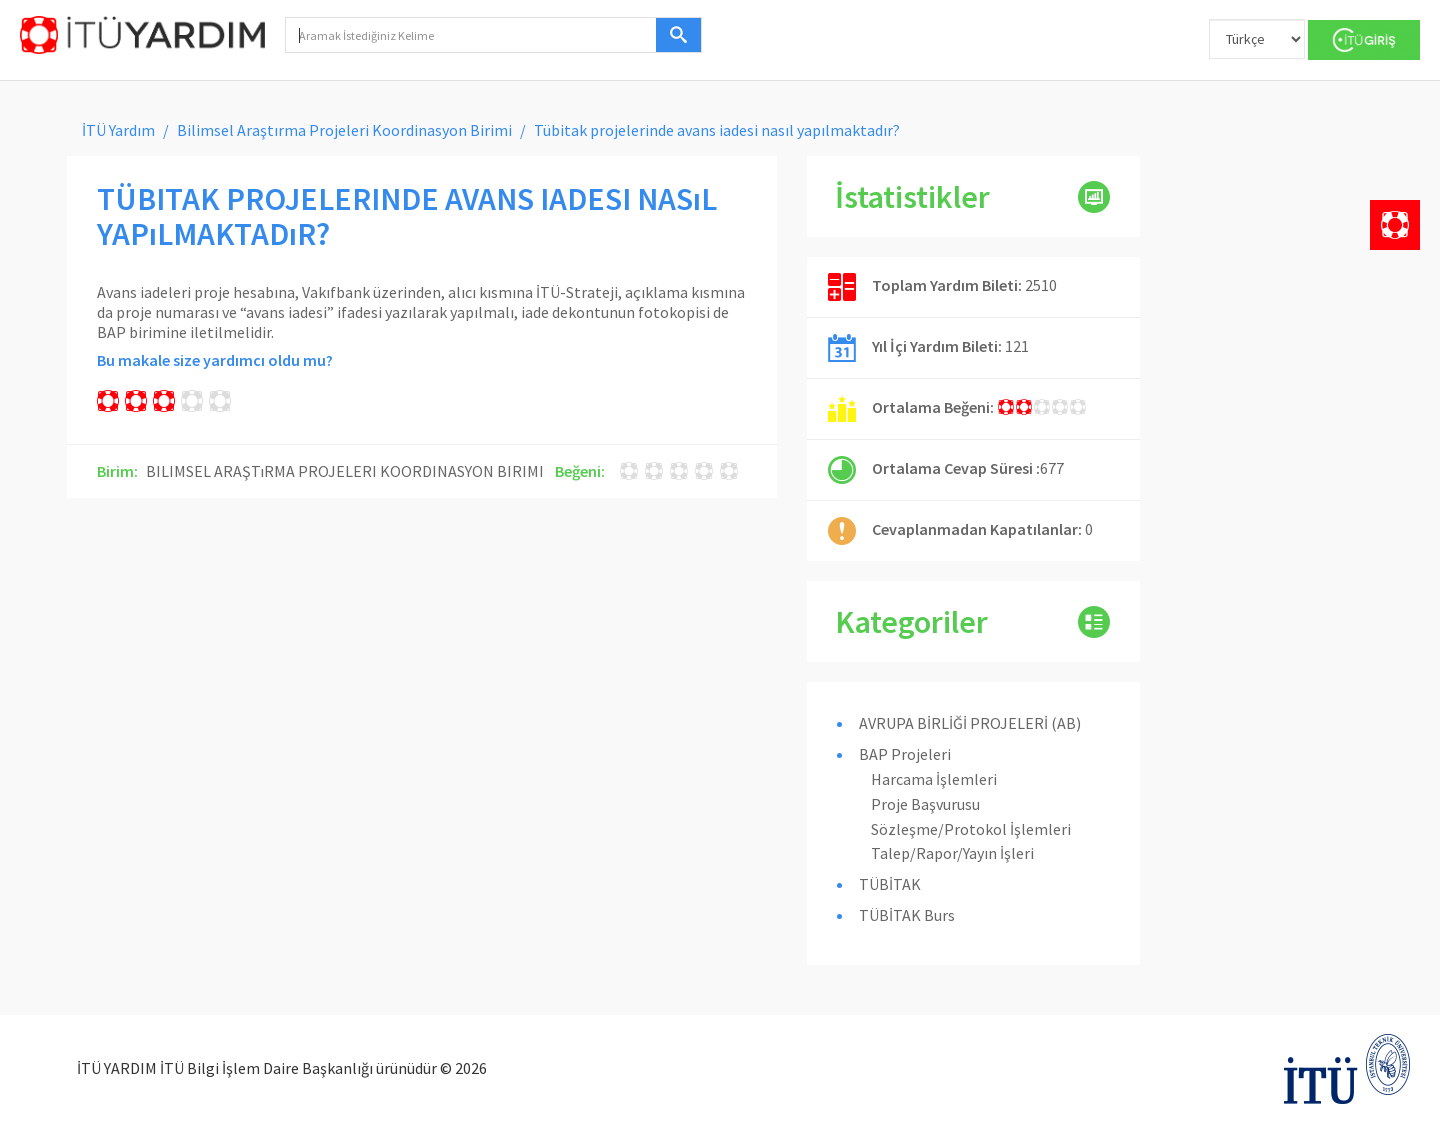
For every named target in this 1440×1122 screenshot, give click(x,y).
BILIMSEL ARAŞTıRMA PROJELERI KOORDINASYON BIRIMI (345, 471)
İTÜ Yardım (118, 130)
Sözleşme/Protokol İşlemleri (971, 829)
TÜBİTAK (890, 884)
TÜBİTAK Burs (907, 915)
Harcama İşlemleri (934, 779)
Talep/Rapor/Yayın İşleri (952, 853)
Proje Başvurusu (925, 804)
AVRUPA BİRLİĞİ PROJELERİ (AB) (970, 723)
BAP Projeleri (905, 754)
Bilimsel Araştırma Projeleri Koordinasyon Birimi (344, 130)
